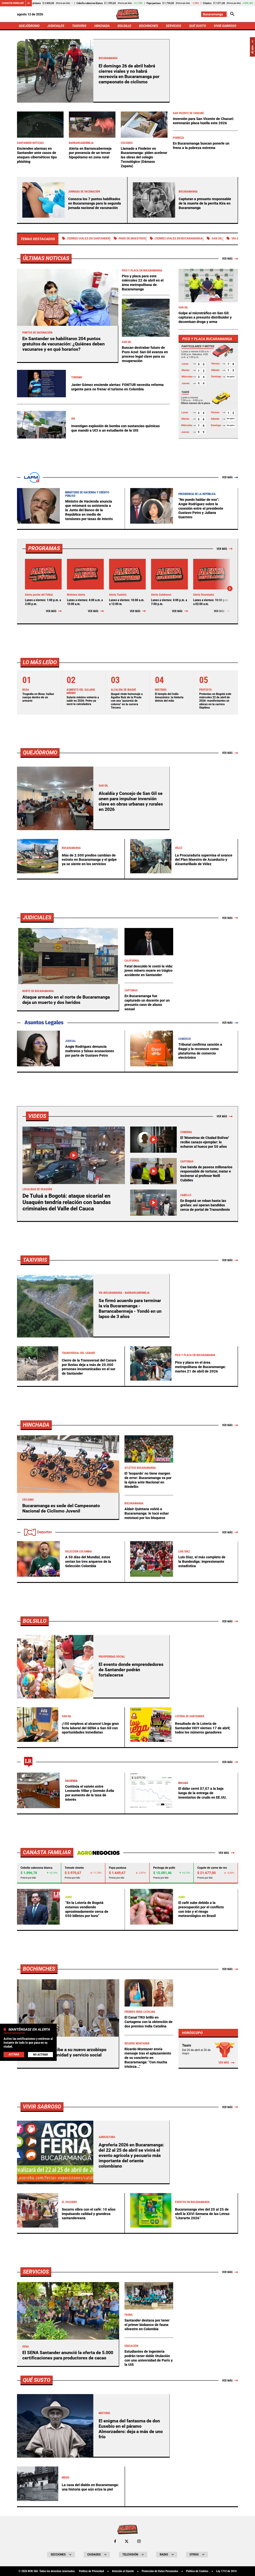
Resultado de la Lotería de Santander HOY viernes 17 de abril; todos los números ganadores (202, 1727)
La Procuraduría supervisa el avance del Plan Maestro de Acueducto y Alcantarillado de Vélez (203, 859)
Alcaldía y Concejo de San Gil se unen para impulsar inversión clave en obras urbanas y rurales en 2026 (131, 800)
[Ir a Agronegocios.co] (98, 1852)
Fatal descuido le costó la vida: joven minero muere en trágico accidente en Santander (148, 969)
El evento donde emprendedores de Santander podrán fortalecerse (131, 1669)
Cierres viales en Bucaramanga (179, 238)
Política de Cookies (197, 2571)
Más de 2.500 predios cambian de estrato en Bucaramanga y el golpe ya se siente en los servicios (89, 859)
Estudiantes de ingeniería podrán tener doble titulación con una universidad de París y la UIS (148, 2358)
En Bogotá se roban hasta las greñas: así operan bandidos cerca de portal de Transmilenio (205, 1204)
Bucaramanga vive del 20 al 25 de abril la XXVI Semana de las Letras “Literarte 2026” (202, 2213)
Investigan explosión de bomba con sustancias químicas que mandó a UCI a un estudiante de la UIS (115, 427)
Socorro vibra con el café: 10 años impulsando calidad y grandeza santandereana (88, 2213)
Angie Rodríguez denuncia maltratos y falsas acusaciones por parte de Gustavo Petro (89, 1050)
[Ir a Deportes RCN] (38, 1531)
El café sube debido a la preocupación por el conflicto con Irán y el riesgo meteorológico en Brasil (201, 1909)
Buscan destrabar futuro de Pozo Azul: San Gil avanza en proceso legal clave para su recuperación (145, 353)
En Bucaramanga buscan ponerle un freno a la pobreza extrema (201, 145)
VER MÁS (54, 610)
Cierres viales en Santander (88, 238)
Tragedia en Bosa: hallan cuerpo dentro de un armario (38, 697)
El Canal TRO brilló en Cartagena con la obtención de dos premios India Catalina (148, 2021)
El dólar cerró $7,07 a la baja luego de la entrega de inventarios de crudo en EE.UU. (202, 1792)
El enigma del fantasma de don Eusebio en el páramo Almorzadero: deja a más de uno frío (131, 2428)
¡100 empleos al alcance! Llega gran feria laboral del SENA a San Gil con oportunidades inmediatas (90, 1727)
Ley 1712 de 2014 (226, 2571)
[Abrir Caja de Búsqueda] (232, 14)
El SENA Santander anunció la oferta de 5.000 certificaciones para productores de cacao (67, 2355)
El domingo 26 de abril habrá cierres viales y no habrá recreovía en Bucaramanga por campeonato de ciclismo (129, 74)
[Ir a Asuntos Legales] (44, 1022)
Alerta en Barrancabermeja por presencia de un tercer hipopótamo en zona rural (90, 153)
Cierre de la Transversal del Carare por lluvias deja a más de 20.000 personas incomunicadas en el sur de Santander (89, 1366)
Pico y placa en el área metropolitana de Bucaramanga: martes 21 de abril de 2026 (200, 1366)
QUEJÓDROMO (29, 26)
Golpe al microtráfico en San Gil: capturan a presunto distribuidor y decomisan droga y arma (205, 317)
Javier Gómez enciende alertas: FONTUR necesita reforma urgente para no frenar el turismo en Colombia (117, 386)
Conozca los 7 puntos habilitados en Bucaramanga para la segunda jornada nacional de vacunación (94, 203)
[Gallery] (127, 585)
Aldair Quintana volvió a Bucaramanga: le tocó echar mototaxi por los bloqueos (146, 1513)
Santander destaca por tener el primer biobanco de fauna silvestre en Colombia (146, 2324)
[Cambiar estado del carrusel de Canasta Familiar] (29, 3)
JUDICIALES (55, 26)
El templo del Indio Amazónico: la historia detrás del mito (169, 697)
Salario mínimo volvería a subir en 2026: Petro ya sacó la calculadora (83, 700)
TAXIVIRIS (79, 26)
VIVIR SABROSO (225, 26)
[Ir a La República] (28, 1761)
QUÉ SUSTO (197, 26)
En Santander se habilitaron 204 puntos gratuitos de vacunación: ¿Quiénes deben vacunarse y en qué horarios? (63, 344)
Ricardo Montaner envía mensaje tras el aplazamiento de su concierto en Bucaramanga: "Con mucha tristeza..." (147, 2057)
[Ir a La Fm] (32, 476)
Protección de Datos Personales (160, 2571)
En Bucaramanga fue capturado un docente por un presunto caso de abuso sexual (147, 1002)
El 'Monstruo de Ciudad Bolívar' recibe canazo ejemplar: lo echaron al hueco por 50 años (204, 1141)
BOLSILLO (124, 26)
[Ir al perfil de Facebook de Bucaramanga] (115, 2541)
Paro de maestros (132, 238)
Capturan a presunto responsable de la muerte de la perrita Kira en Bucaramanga (205, 203)
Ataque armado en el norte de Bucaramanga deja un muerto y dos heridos (66, 999)
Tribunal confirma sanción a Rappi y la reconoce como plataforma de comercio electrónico (200, 1050)
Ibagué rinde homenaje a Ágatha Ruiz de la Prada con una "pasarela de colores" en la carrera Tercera (127, 700)
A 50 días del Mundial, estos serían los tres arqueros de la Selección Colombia (88, 1561)
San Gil (217, 238)
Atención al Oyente (123, 2571)
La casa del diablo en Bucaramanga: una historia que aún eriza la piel (90, 2487)
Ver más (230, 258)
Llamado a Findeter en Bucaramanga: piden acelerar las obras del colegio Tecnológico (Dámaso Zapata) (144, 157)
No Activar (40, 2054)
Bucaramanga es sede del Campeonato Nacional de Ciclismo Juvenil (61, 1508)
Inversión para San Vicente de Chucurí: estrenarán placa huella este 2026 (203, 121)
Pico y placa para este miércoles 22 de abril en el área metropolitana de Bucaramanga (142, 282)
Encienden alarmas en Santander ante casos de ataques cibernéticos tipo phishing (37, 155)
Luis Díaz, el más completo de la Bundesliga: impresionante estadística (201, 1561)
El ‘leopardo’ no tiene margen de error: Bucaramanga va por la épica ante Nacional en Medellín (147, 1479)
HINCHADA (102, 26)
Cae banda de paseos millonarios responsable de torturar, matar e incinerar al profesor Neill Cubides (206, 1173)
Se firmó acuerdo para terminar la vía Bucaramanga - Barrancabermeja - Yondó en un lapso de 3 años (130, 1308)
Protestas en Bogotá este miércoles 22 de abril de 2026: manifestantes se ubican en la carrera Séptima (215, 700)
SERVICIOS (173, 26)
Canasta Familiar (13, 3)
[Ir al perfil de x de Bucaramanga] (126, 2541)
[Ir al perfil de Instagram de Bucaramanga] (139, 2541)
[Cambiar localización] (214, 14)
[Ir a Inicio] (127, 14)
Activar (14, 2054)
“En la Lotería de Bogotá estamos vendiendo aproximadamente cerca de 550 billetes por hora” (86, 1909)
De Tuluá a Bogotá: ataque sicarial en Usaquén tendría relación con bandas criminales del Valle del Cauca (66, 1201)
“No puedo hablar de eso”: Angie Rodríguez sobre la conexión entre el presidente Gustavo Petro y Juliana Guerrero (200, 507)
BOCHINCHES (148, 26)
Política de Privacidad (91, 2571)
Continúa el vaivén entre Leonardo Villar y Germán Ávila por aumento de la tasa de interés (89, 1792)
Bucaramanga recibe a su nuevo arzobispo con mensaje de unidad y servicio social (64, 2052)
